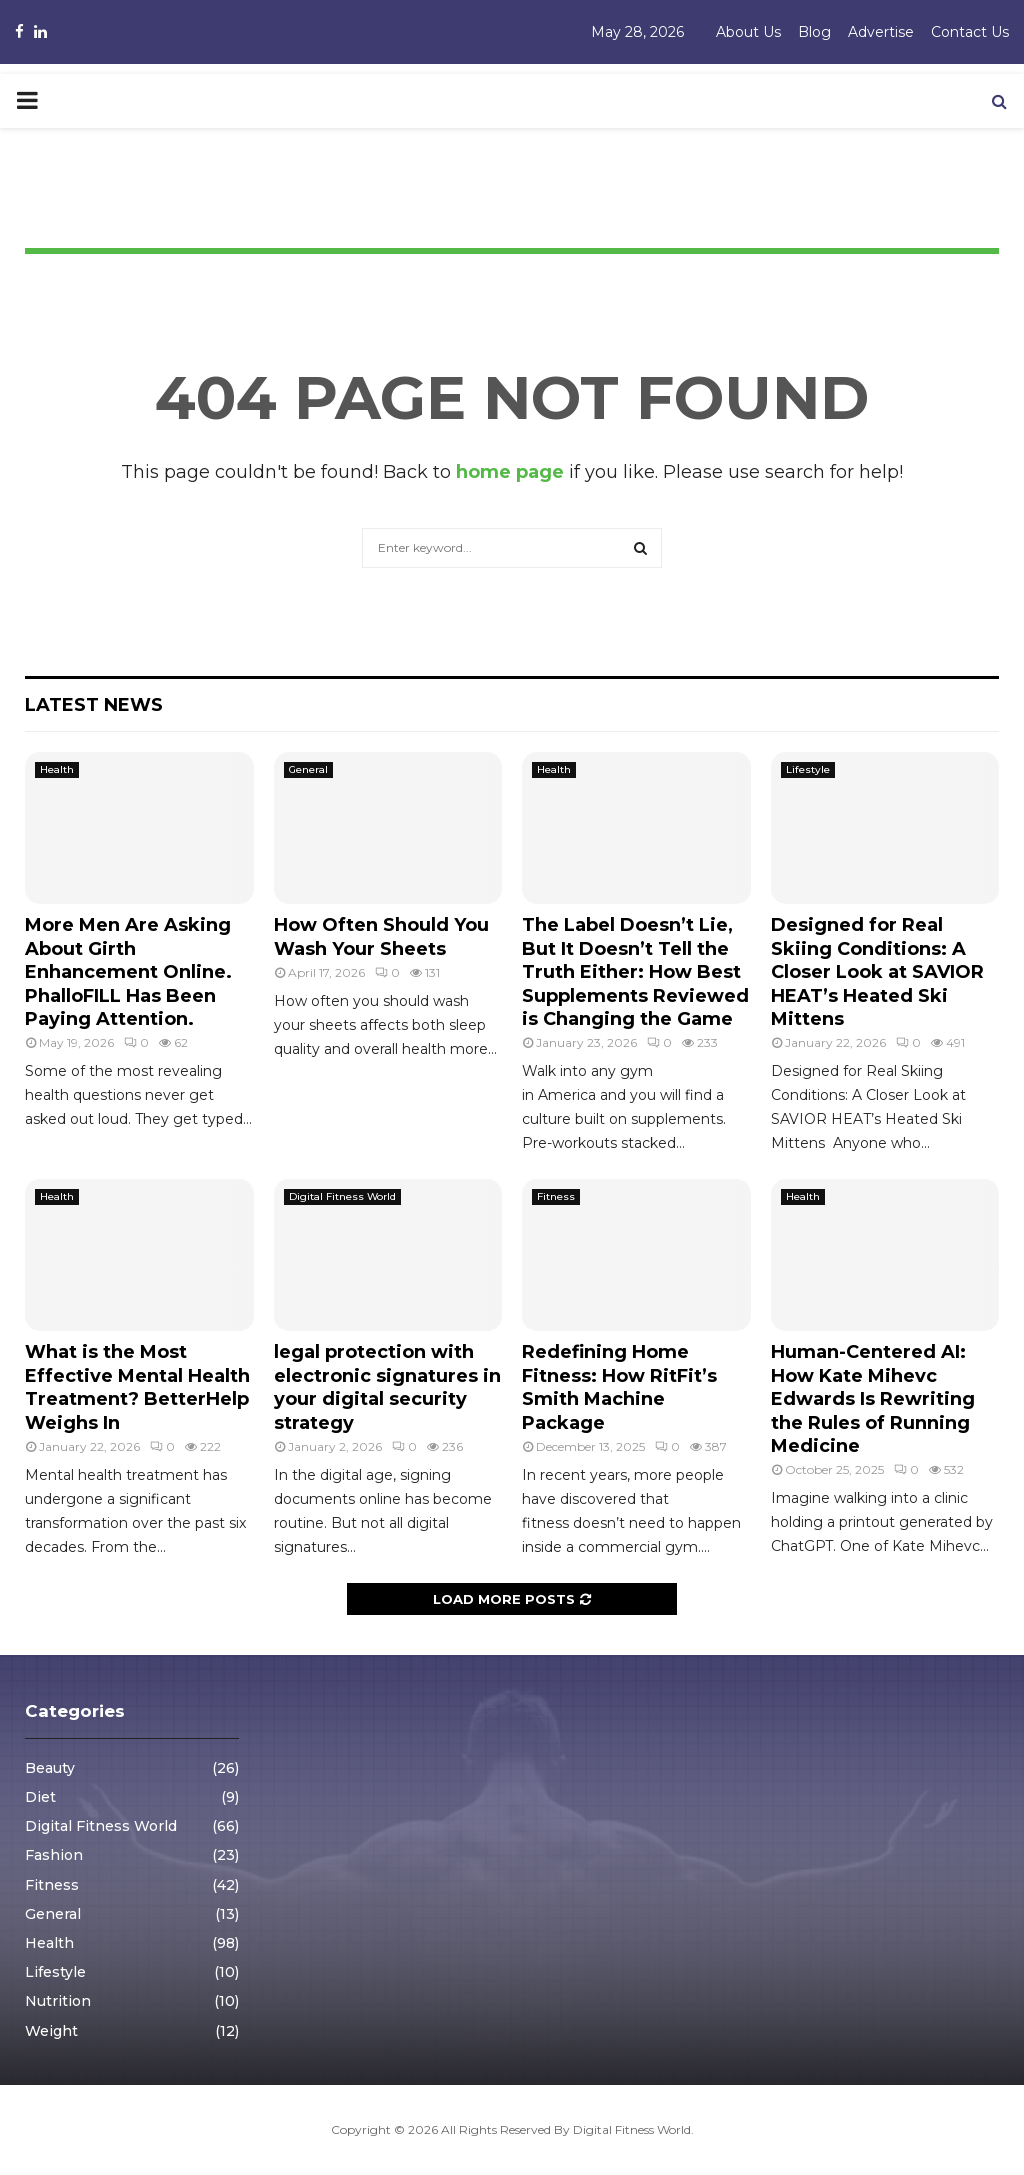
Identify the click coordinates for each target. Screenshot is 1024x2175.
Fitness (556, 1196)
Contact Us (970, 32)
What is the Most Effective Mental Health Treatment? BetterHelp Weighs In (137, 1387)
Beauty (50, 1768)
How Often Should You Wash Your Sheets (381, 936)
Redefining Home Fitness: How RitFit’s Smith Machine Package (619, 1387)
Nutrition (58, 2001)
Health (57, 769)
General (308, 769)
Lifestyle (808, 769)
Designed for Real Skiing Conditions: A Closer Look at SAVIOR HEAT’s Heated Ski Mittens (877, 972)
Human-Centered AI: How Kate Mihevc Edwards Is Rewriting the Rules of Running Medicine (873, 1399)
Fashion (54, 1855)
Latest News (94, 705)
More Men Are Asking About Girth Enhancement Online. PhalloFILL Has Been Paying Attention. (128, 972)
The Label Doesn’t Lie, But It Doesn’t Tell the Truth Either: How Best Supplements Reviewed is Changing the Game (635, 972)
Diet (40, 1797)
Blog (814, 32)
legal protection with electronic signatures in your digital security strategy (387, 1387)
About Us (748, 32)
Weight (51, 2031)
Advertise (881, 32)
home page (510, 472)
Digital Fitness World (342, 1196)
